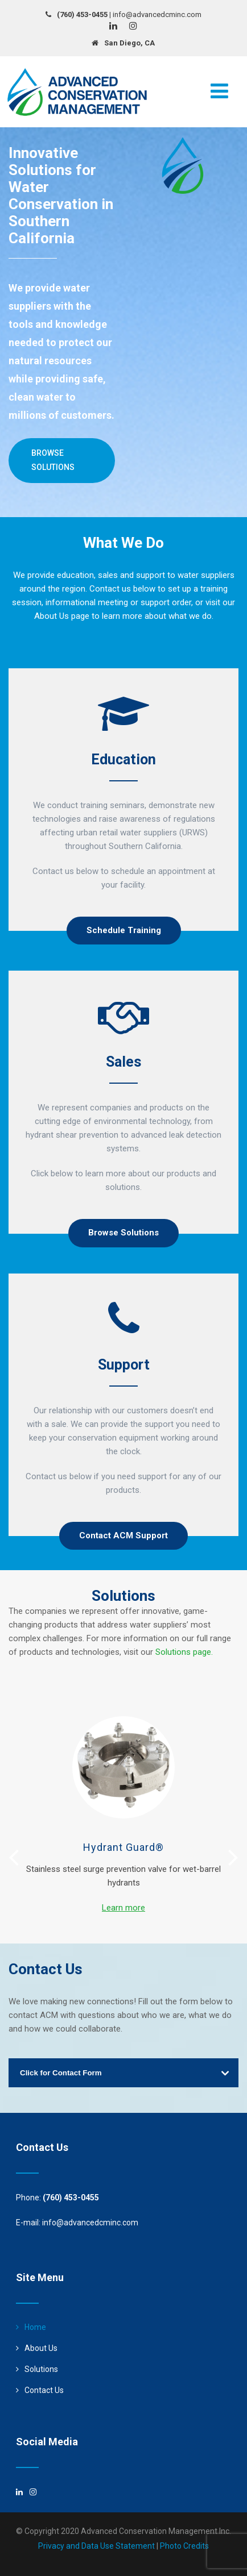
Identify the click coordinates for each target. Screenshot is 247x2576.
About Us (40, 2348)
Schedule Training (124, 930)
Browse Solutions (53, 460)
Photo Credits (184, 2545)
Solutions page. (184, 1652)
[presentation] (14, 1856)
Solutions (41, 2369)
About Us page (61, 616)
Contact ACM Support (123, 1535)
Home (35, 2327)
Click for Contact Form (61, 2073)
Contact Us (44, 2390)
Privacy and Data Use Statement (96, 2545)
